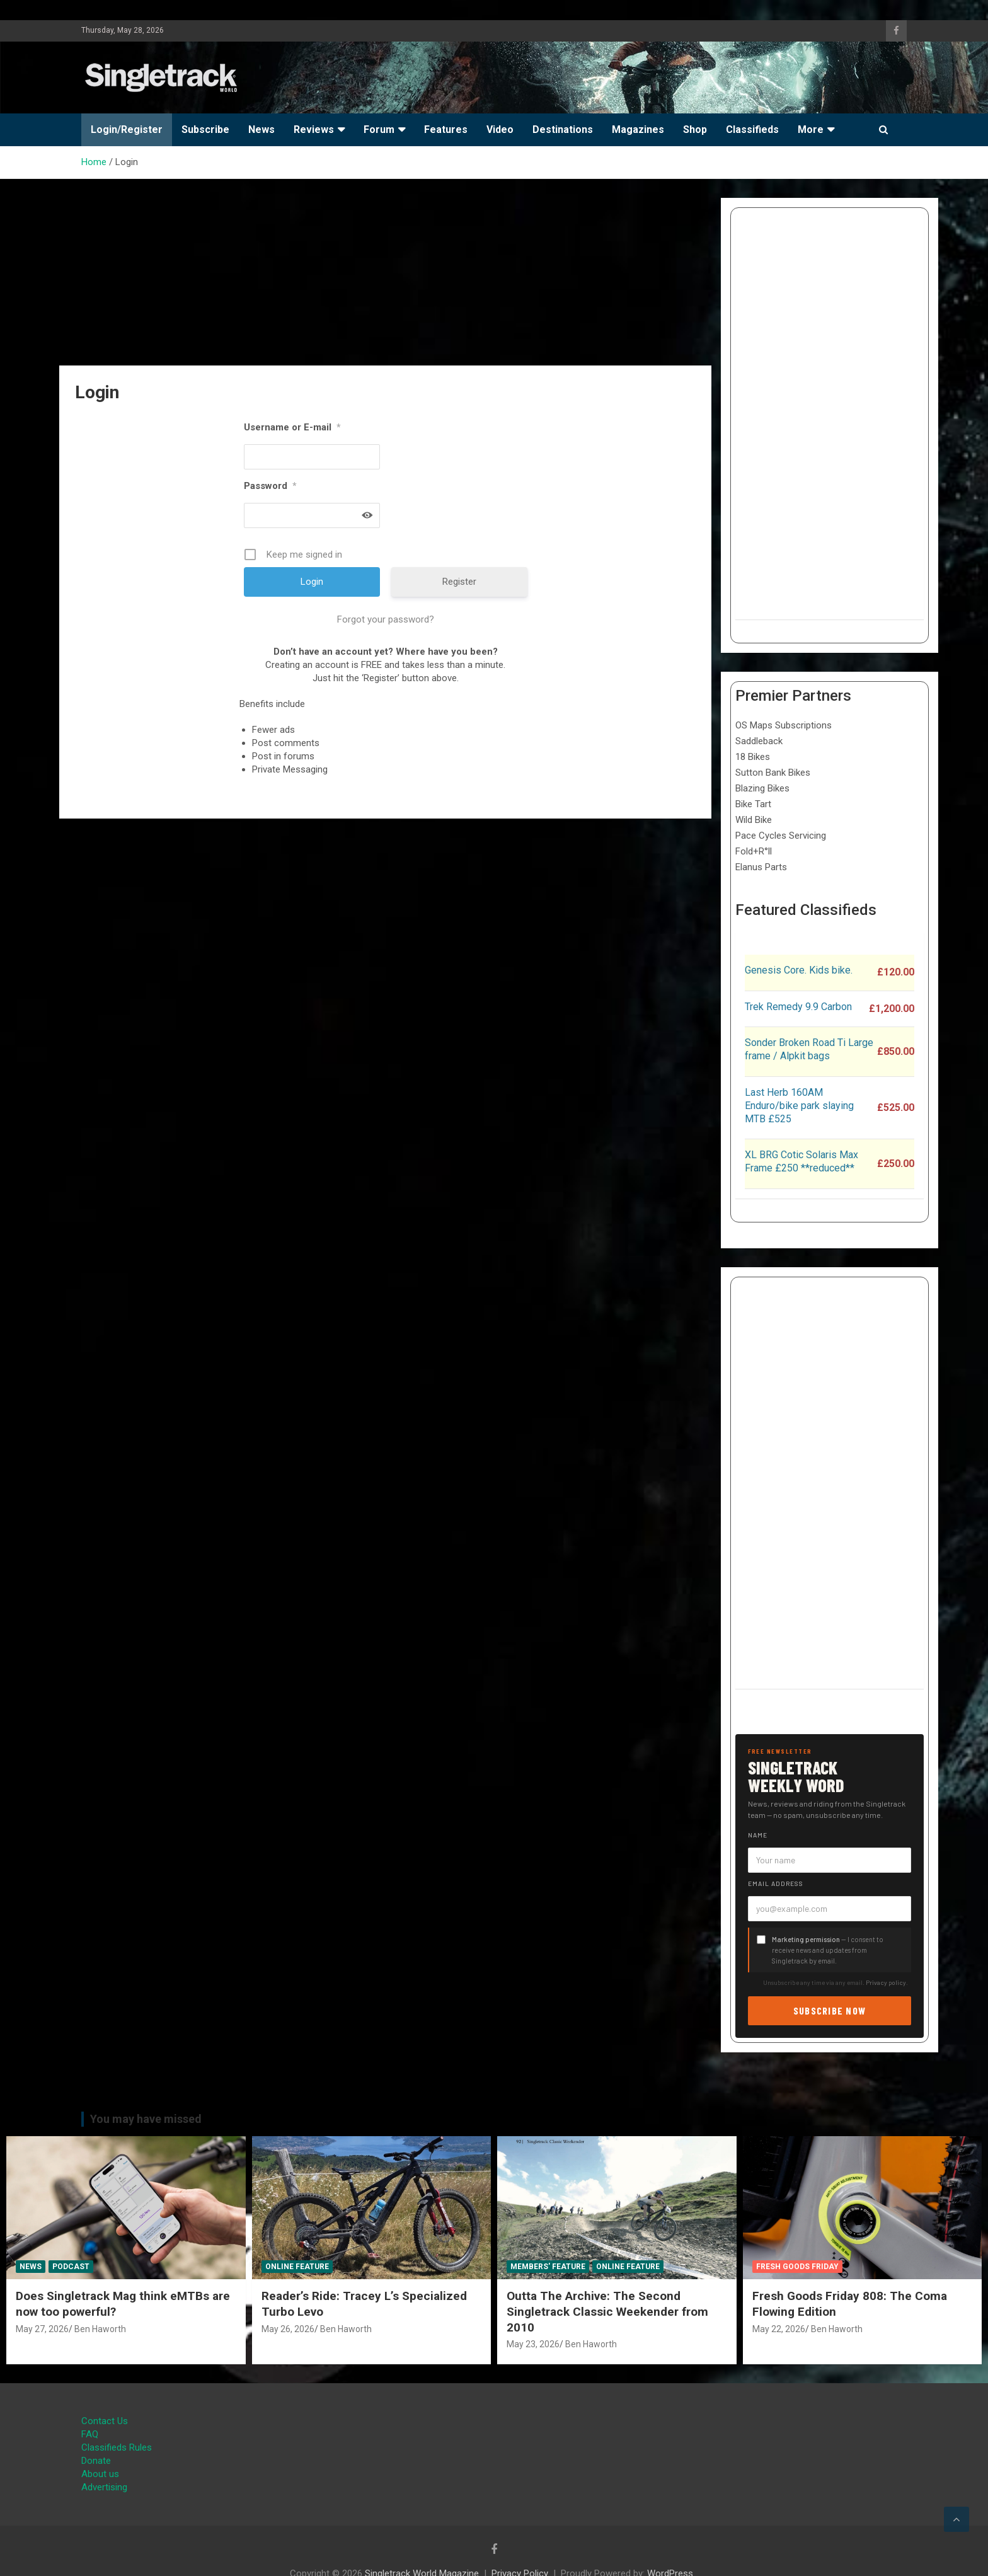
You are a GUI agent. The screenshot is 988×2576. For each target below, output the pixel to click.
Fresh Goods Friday (797, 2266)
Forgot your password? (385, 619)
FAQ (89, 2434)
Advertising (104, 2487)
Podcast (70, 2266)
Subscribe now (829, 2010)
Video (500, 129)
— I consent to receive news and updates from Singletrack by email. (827, 1950)
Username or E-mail (292, 427)
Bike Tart (753, 804)
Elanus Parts (761, 867)
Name (757, 1835)
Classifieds (752, 129)
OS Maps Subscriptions (783, 725)
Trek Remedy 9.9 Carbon (798, 1007)
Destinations (562, 129)
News (261, 129)
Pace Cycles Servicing (780, 835)
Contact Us (104, 2421)
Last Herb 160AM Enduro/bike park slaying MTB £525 (799, 1105)
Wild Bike (753, 819)
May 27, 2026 (42, 2329)
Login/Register (127, 129)
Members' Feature (547, 2266)
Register (459, 581)
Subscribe (205, 129)
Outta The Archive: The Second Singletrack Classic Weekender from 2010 (607, 2311)
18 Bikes (752, 756)
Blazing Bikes (762, 788)
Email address (775, 1883)
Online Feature (297, 2266)
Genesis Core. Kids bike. (799, 970)
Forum (379, 129)
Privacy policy (886, 1982)
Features (446, 129)
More (811, 129)
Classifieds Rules (116, 2447)
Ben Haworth (100, 2329)
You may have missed (146, 2118)
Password (270, 486)
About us (100, 2474)
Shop (695, 129)
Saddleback (759, 741)
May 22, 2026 (778, 2329)
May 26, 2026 (287, 2329)
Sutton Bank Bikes (772, 772)
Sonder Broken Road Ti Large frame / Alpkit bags (809, 1049)
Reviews (314, 129)
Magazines (638, 129)
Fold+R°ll (753, 851)
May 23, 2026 (533, 2344)
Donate (96, 2460)
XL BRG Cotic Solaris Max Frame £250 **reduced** (801, 1161)
